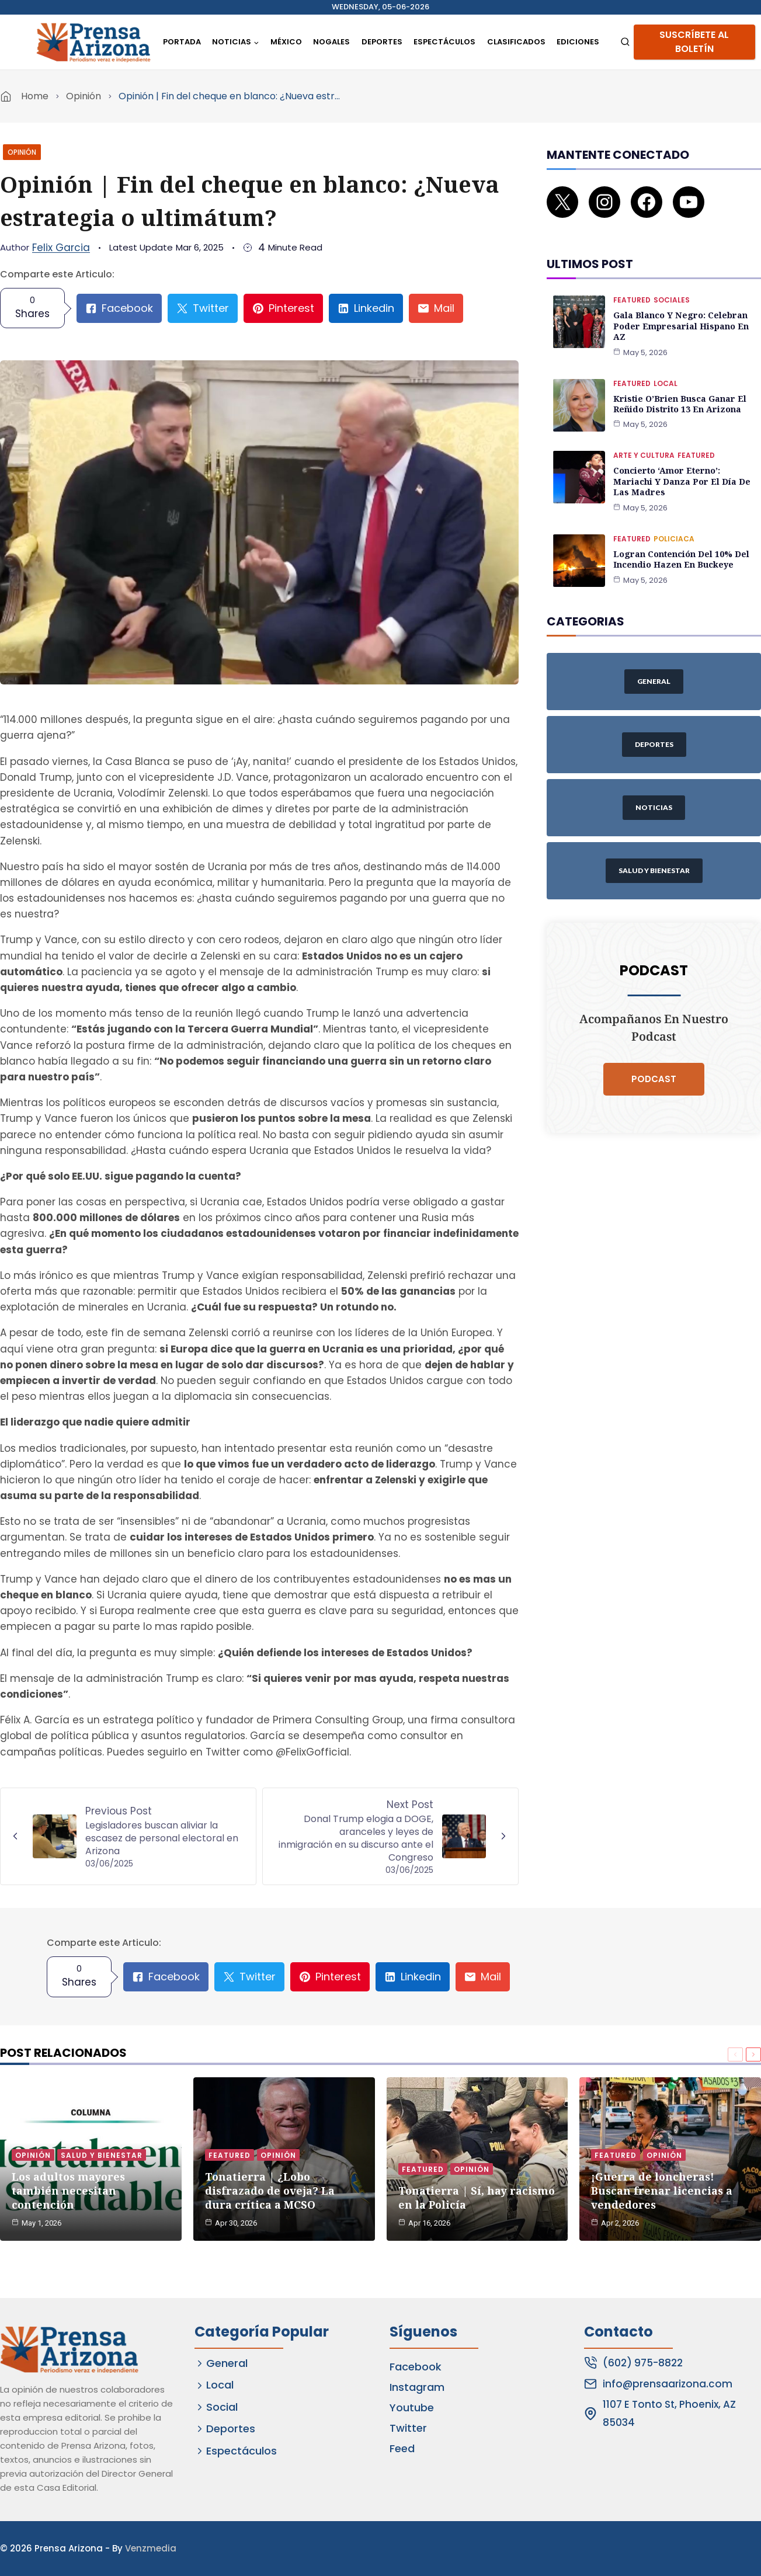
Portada (182, 41)
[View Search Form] (625, 42)
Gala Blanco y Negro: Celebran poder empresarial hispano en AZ (679, 313)
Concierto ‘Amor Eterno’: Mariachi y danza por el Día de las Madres (686, 467)
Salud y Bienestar (102, 2154)
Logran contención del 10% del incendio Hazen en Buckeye (681, 544)
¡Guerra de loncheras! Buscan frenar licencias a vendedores (661, 2189)
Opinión (83, 96)
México (286, 41)
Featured (632, 287)
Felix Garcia (61, 248)
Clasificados (516, 41)
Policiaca (674, 523)
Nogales (331, 41)
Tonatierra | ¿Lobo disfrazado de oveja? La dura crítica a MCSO (270, 2189)
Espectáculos (444, 41)
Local (665, 369)
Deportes (382, 41)
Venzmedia (150, 2548)
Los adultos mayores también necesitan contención (68, 2189)
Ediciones (578, 41)
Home (34, 96)
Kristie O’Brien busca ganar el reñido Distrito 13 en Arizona (679, 390)
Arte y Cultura (644, 441)
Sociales (672, 287)
